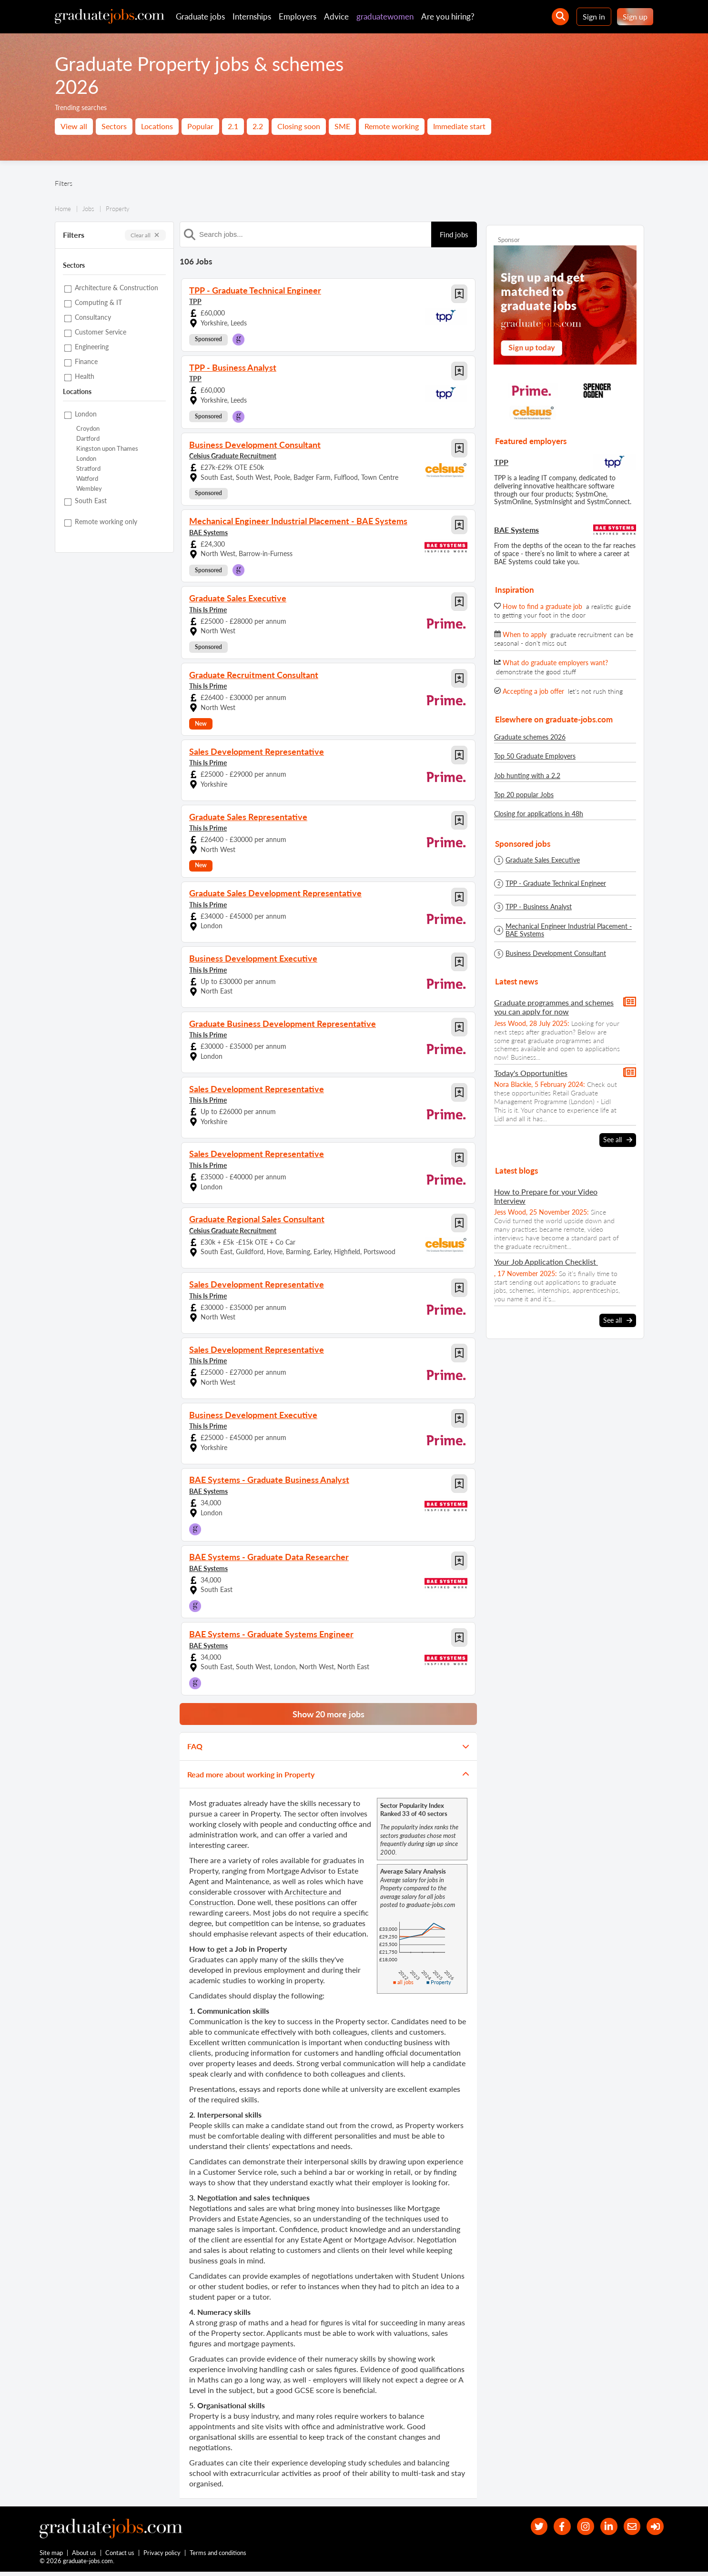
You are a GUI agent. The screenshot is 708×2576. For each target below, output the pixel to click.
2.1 (233, 126)
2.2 (258, 126)
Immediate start (459, 126)
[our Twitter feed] (526, 2527)
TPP (195, 301)
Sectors (114, 126)
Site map (51, 2556)
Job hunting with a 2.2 (527, 775)
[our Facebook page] (551, 2527)
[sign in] (654, 2527)
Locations (157, 126)
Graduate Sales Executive (543, 860)
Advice (336, 16)
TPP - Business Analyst (539, 907)
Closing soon (298, 126)
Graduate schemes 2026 (530, 737)
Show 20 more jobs (328, 1714)
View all (74, 126)
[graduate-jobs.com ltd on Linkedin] (603, 2527)
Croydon (88, 429)
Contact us (120, 2556)
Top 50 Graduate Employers (535, 756)
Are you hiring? (448, 16)
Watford (87, 479)
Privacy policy (162, 2556)
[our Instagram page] (577, 2527)
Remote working (391, 126)
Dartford (88, 439)
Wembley (89, 489)
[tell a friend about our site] (628, 2527)
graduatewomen (385, 16)
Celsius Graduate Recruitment (232, 455)
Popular (200, 126)
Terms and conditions (218, 2556)
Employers (297, 16)
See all (617, 1140)
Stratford (88, 469)
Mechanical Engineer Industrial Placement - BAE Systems (569, 930)
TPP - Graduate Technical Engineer (556, 883)
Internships (252, 16)
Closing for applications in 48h (538, 814)
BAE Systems (208, 532)
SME (342, 126)
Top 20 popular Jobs (524, 795)
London (86, 459)
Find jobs (454, 234)
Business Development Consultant (556, 953)
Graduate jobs (200, 16)
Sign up (635, 16)
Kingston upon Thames (107, 449)
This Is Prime (208, 609)
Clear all (145, 235)
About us (84, 2556)
